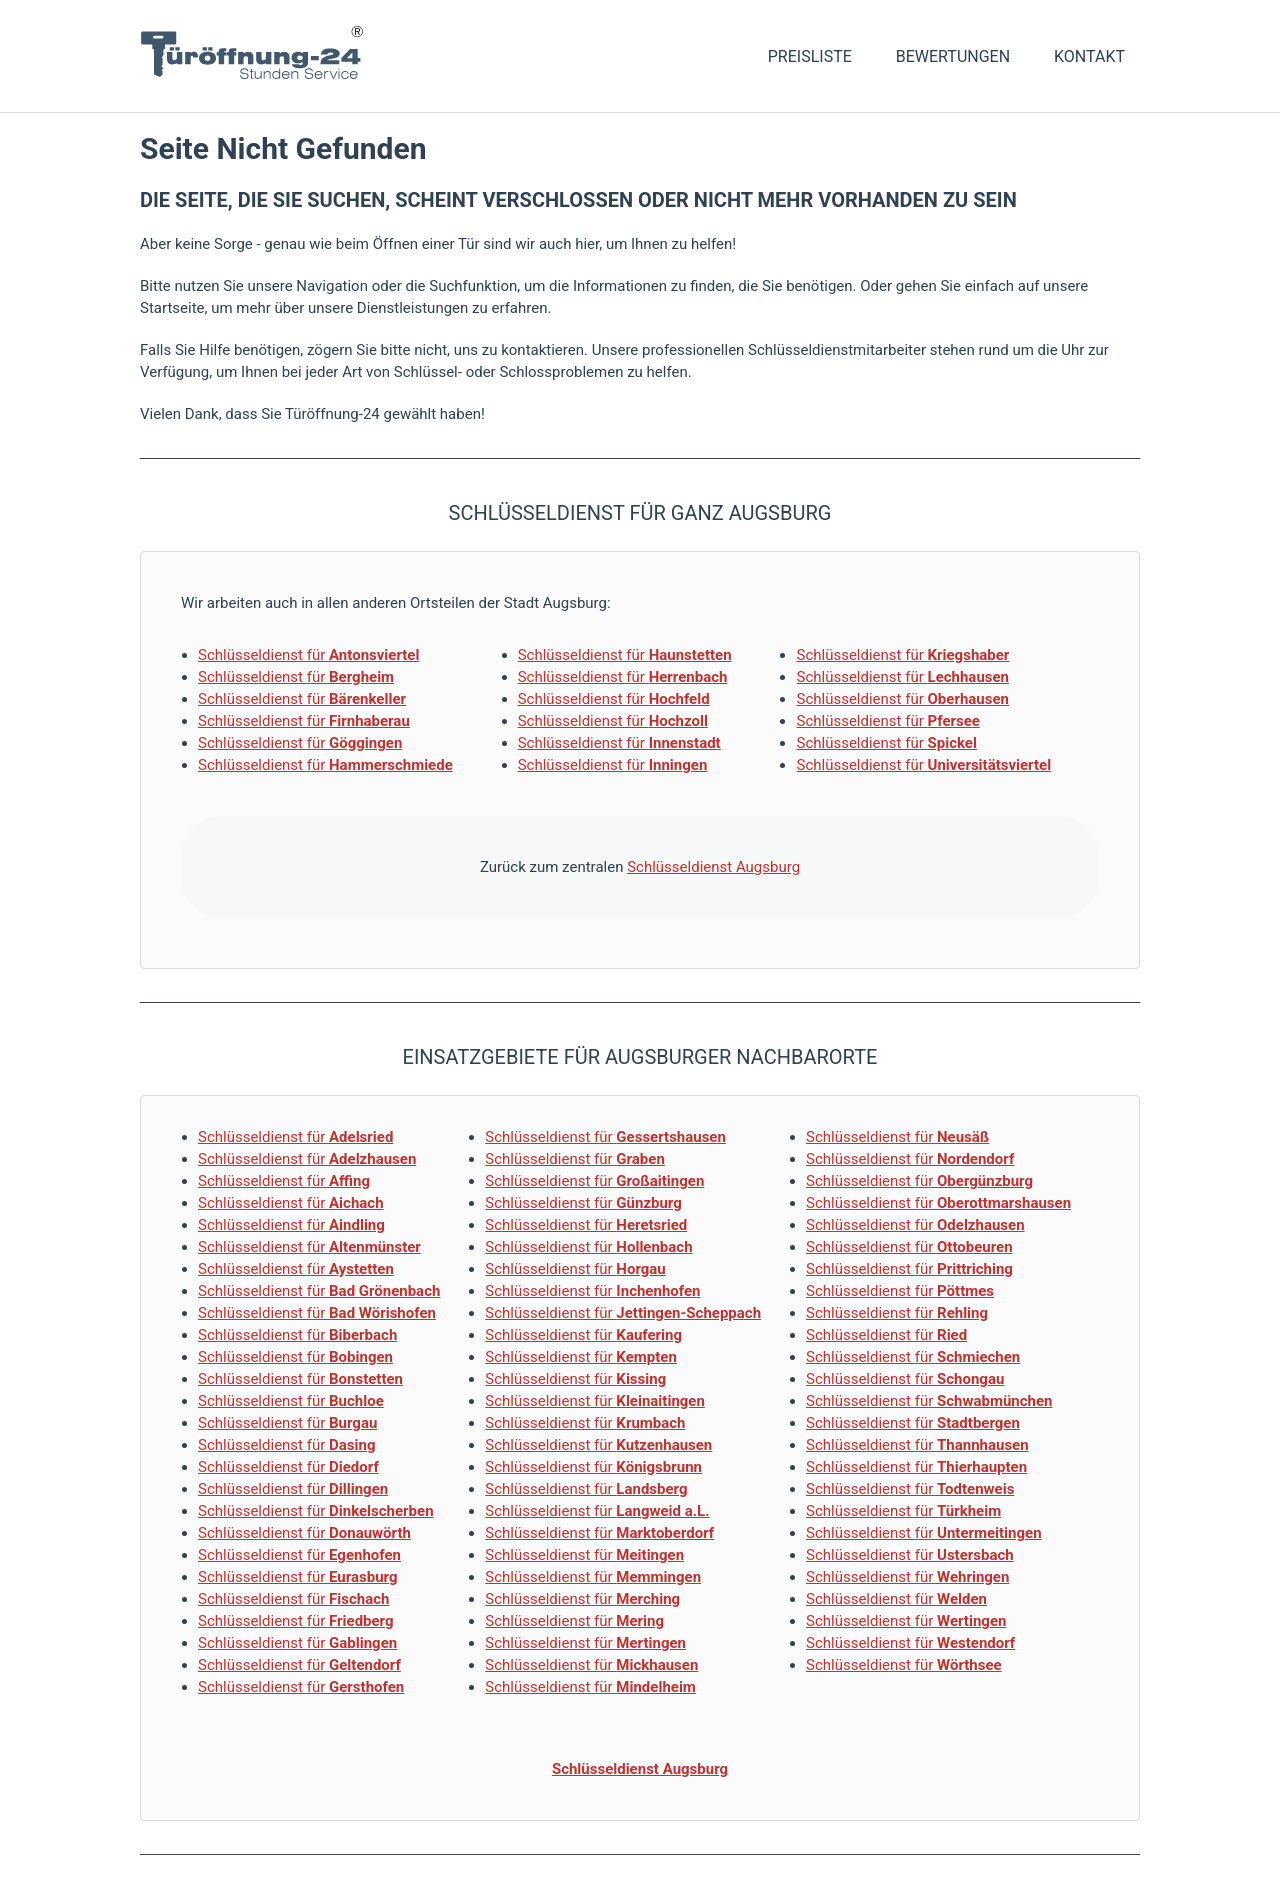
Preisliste (810, 56)
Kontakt (1089, 56)
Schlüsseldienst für (308, 655)
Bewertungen (953, 56)
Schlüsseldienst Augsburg (713, 867)
